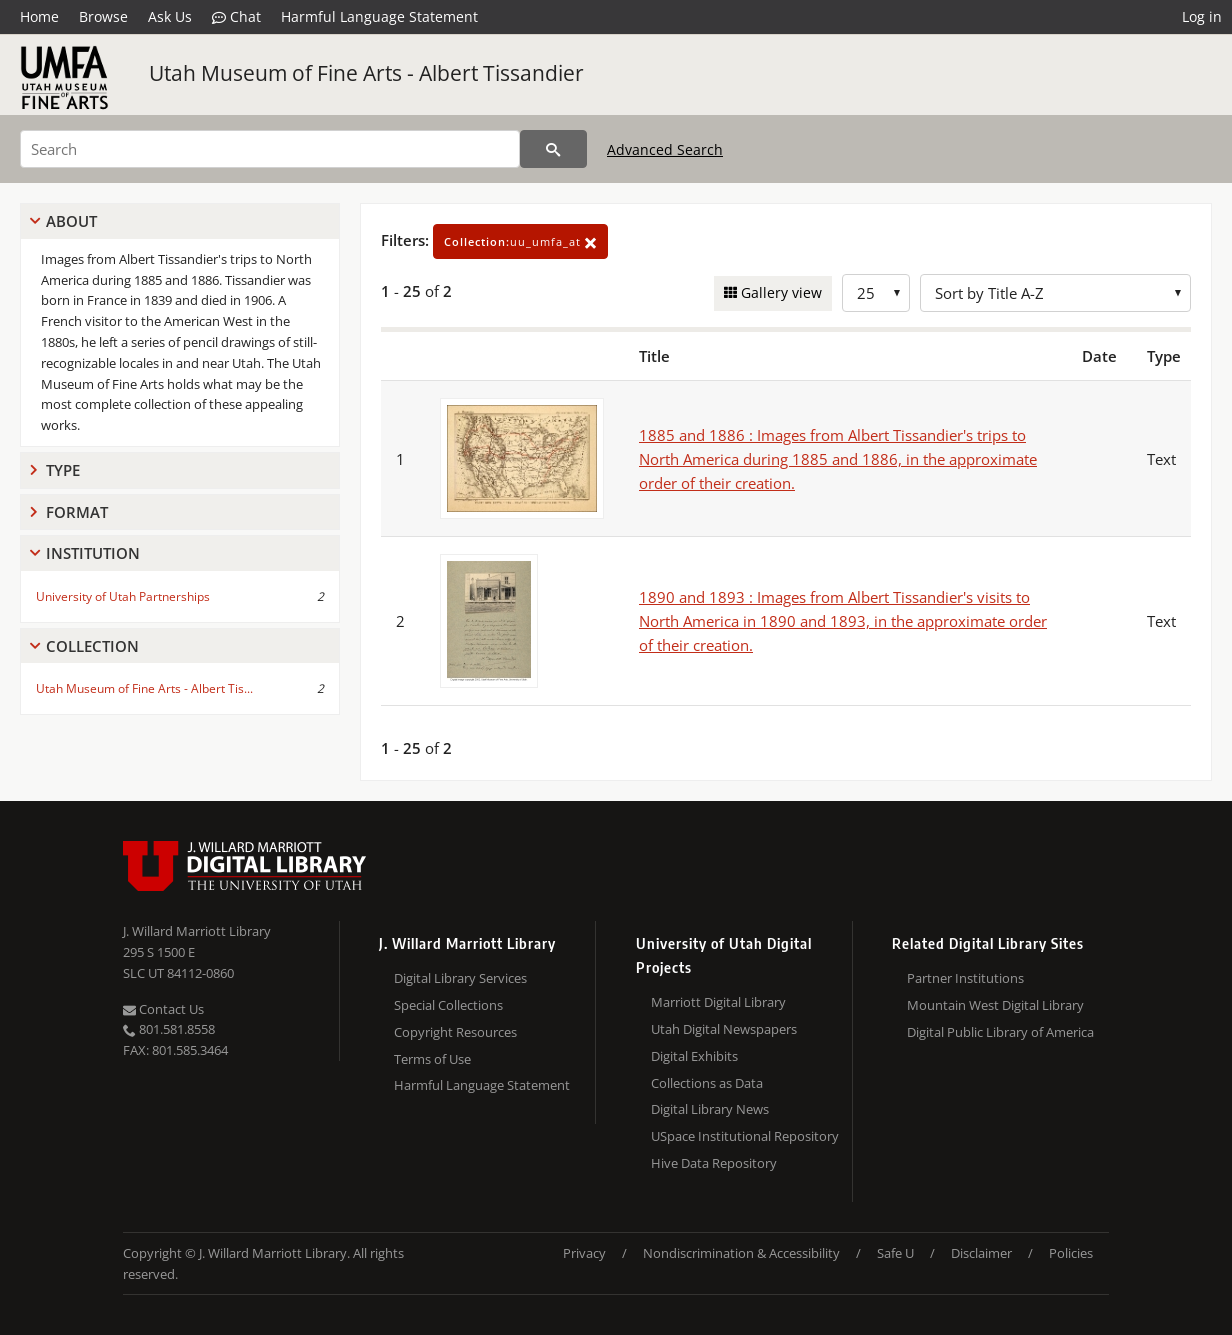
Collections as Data (707, 1083)
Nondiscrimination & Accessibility (741, 1253)
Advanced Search (665, 149)
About (71, 221)
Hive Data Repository (714, 1163)
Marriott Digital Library (718, 1002)
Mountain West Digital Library (995, 1005)
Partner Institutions (965, 978)
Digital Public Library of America (1000, 1032)
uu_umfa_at (520, 241)
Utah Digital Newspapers (724, 1029)
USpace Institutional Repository (745, 1136)
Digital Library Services (460, 978)
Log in (1202, 16)
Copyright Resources (455, 1032)
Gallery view (779, 292)
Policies (1071, 1253)
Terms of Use (432, 1059)
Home (39, 16)
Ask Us (170, 16)
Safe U (895, 1253)
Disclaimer (981, 1253)
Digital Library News (710, 1109)
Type (63, 470)
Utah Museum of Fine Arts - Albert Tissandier (366, 73)
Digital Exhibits (694, 1056)
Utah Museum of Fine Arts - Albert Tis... (144, 688)
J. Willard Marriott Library (197, 931)
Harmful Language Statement (379, 16)
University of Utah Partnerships (123, 596)
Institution (93, 553)
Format (77, 512)
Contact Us (163, 1009)
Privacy (584, 1253)
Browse (103, 16)
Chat (236, 17)
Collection (92, 646)
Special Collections (448, 1005)
